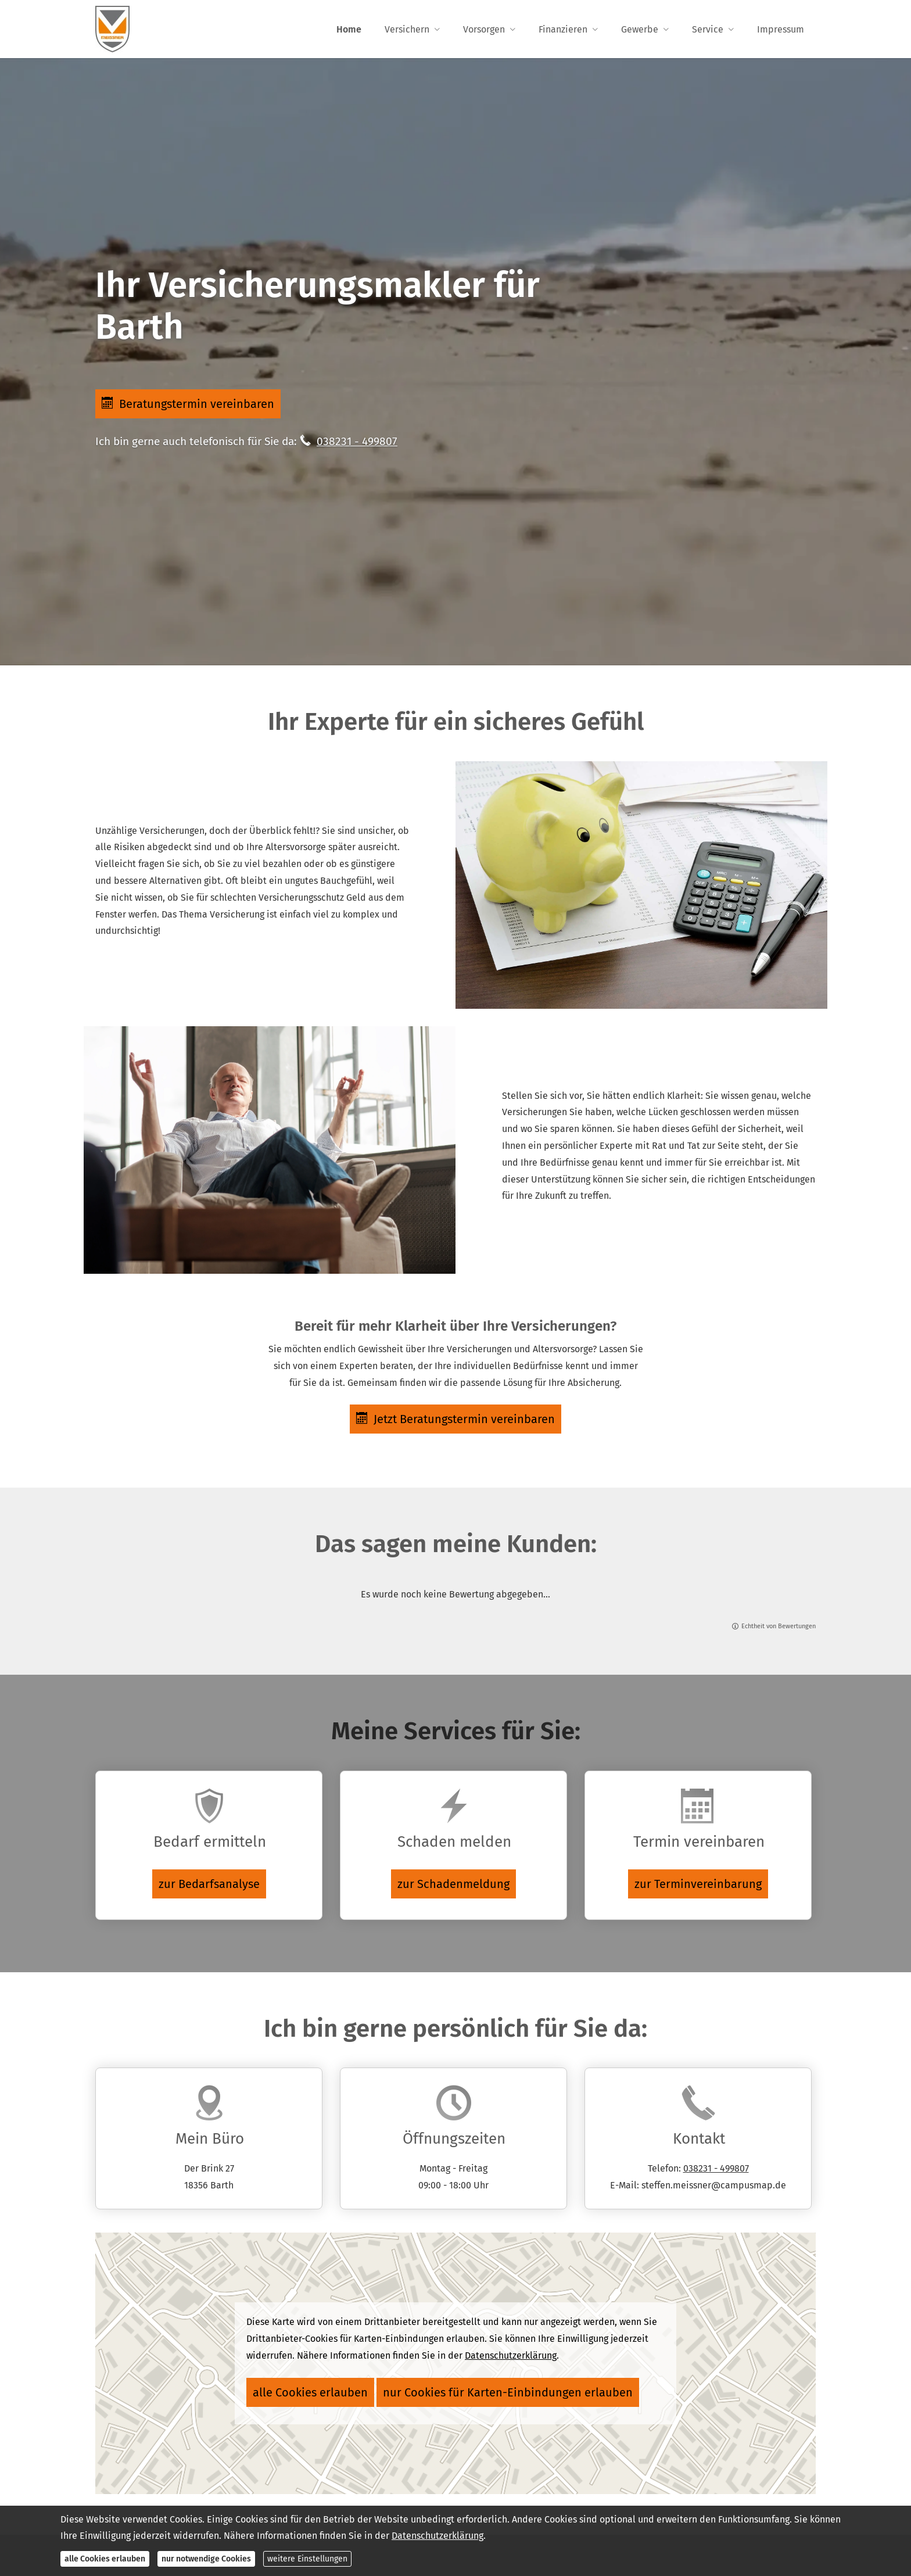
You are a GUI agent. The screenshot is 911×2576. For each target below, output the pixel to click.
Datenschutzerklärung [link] (511, 2356)
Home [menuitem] (348, 29)
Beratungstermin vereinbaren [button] (190, 403)
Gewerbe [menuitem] (639, 29)
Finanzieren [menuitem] (563, 29)
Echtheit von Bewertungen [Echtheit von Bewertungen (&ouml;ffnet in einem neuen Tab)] (778, 1631)
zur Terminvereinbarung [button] (698, 1885)
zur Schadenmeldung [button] (453, 1885)
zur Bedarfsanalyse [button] (209, 1885)
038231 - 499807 (357, 443)
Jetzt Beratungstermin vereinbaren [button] (455, 1421)
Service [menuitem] (707, 29)
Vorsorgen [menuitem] (484, 29)
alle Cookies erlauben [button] (296, 2390)
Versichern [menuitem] (407, 29)
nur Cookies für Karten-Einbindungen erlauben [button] (449, 2390)
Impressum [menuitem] (780, 29)
